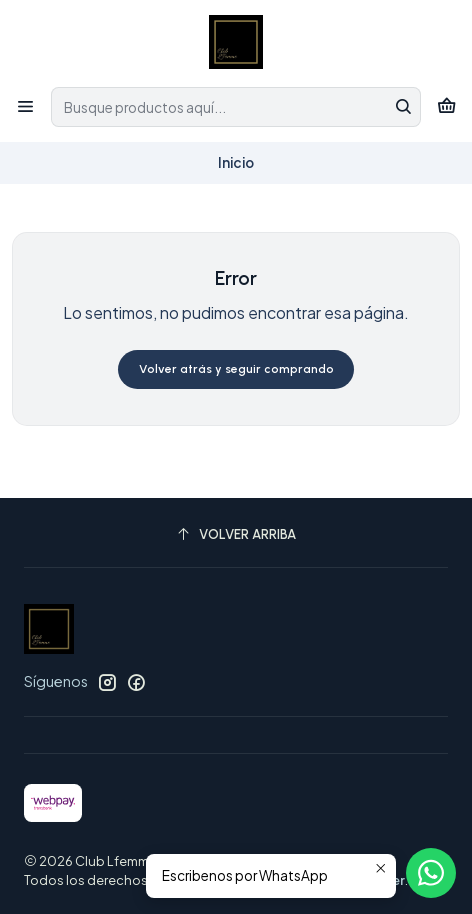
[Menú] (25, 106)
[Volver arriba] (236, 535)
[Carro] (446, 106)
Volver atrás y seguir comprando (236, 369)
